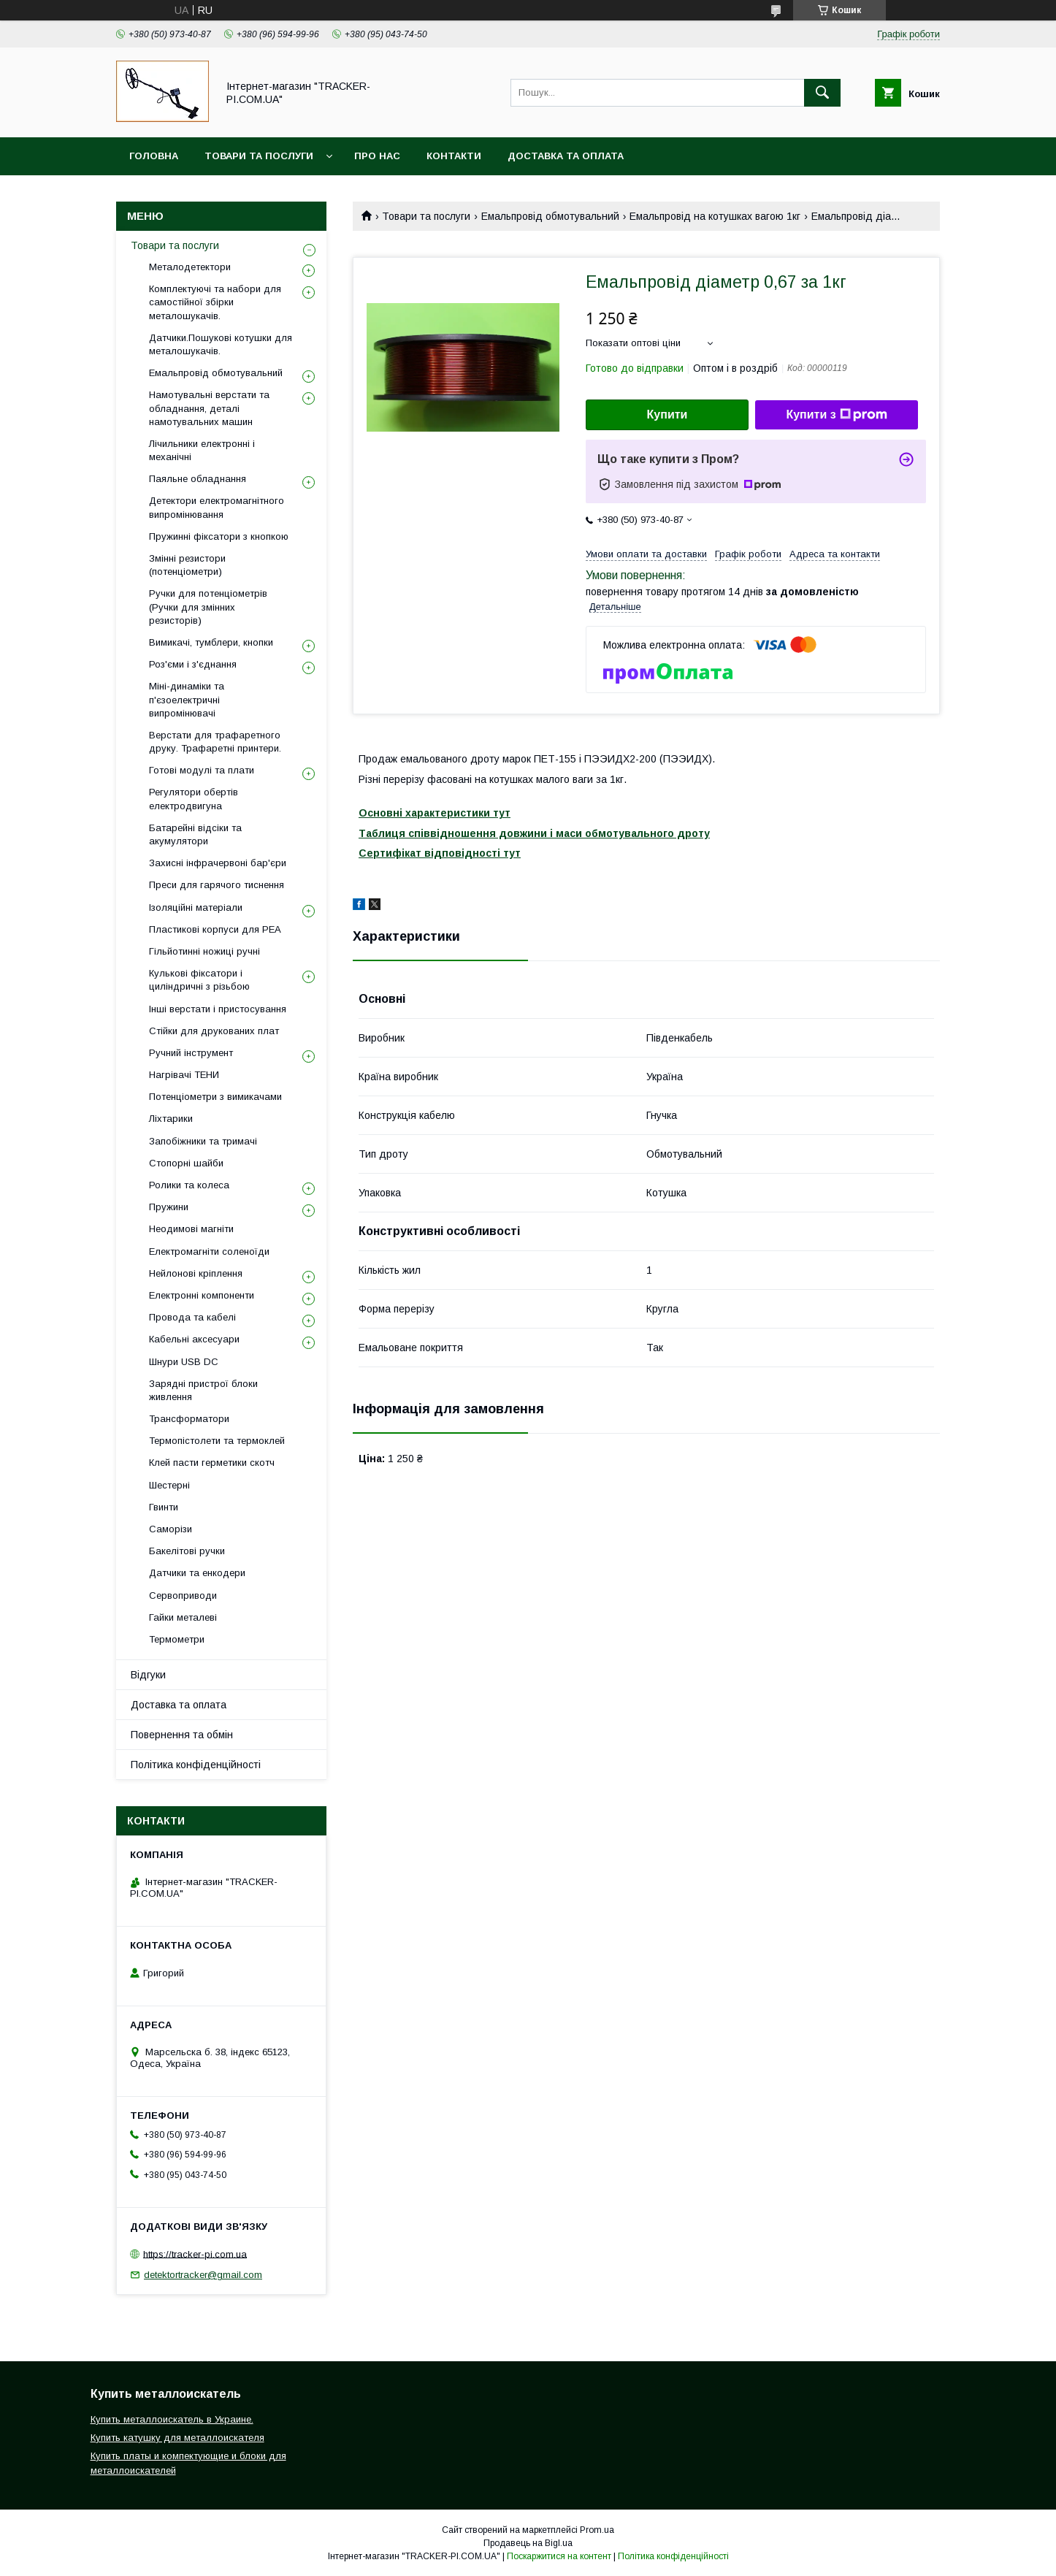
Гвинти (163, 1507)
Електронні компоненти (201, 1295)
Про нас (377, 155)
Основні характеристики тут (434, 813)
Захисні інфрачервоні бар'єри (217, 862)
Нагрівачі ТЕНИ (184, 1074)
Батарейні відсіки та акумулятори (195, 834)
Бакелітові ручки (187, 1550)
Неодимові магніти (191, 1228)
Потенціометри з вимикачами (215, 1096)
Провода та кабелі (192, 1317)
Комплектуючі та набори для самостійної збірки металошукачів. (215, 302)
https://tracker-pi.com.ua (195, 2253)
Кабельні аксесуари (194, 1339)
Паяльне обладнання (197, 478)
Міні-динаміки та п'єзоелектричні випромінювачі (186, 699)
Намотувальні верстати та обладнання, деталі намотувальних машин (209, 408)
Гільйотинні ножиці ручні (204, 951)
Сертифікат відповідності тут (440, 853)
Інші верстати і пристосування (217, 1009)
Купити (667, 414)
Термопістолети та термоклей (217, 1440)
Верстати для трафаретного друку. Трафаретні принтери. (215, 742)
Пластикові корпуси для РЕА (215, 929)
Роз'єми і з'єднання (193, 664)
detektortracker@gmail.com (203, 2274)
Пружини (168, 1206)
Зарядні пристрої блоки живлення (203, 1390)
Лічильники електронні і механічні (202, 450)
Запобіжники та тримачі (203, 1141)
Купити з (836, 414)
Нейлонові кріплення (195, 1273)
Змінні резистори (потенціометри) (187, 565)
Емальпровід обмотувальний (550, 216)
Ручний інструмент (191, 1052)
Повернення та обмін (182, 1734)
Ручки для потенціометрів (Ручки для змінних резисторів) (208, 606)
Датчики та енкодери (197, 1572)
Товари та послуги (258, 155)
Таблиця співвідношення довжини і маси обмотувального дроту (534, 833)
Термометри (176, 1639)
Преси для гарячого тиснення (216, 884)
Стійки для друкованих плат (214, 1030)
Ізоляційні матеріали (195, 907)
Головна (153, 155)
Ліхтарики (171, 1118)
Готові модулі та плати (201, 770)
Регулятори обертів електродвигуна (193, 799)
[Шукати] (822, 93)
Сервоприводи (183, 1595)
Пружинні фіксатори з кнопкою (218, 536)
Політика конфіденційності (196, 1764)
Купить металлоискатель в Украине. (172, 2419)
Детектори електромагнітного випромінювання (216, 507)
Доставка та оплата (566, 155)
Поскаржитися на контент (559, 2556)
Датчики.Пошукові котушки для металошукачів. (220, 344)
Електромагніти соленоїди (209, 1251)
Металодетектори (190, 266)
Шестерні (169, 1485)
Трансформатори (189, 1418)
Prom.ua (597, 2530)
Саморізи (170, 1529)
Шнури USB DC (183, 1361)
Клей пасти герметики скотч (212, 1462)
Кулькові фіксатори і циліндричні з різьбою (199, 980)
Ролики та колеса (189, 1185)
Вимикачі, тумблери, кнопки (211, 642)
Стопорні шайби (186, 1163)
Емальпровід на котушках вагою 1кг (715, 216)
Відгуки (148, 1675)
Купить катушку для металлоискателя (177, 2437)
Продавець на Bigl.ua (528, 2543)
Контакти (453, 155)
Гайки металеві (183, 1617)
